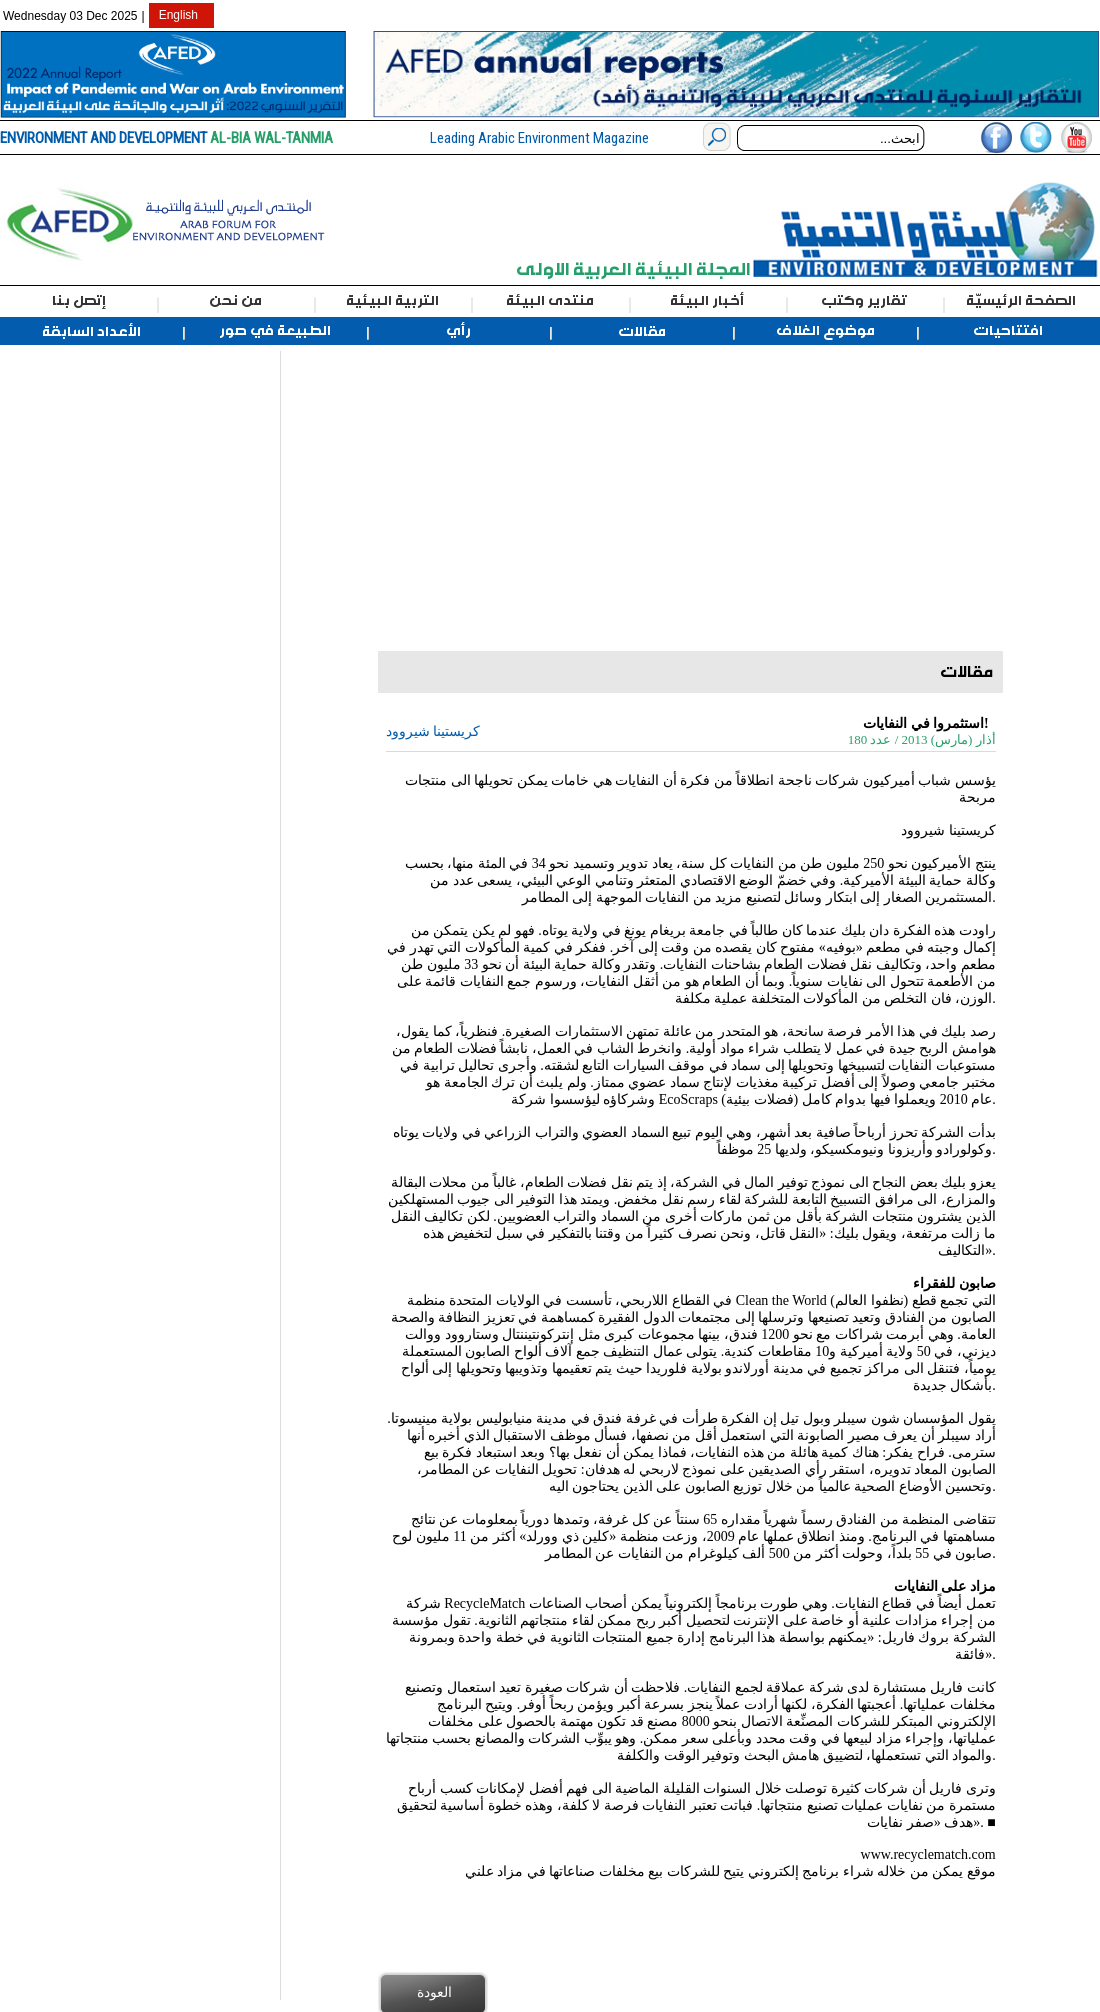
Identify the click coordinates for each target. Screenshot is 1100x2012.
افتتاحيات (1008, 331)
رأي (458, 331)
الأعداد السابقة (91, 332)
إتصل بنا (79, 301)
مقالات (642, 332)
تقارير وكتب (864, 301)
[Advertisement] (107, 651)
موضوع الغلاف (825, 331)
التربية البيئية (392, 301)
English (178, 15)
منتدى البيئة (550, 301)
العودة (434, 1992)
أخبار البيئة (707, 301)
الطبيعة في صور (275, 331)
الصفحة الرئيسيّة (1021, 301)
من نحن (235, 301)
